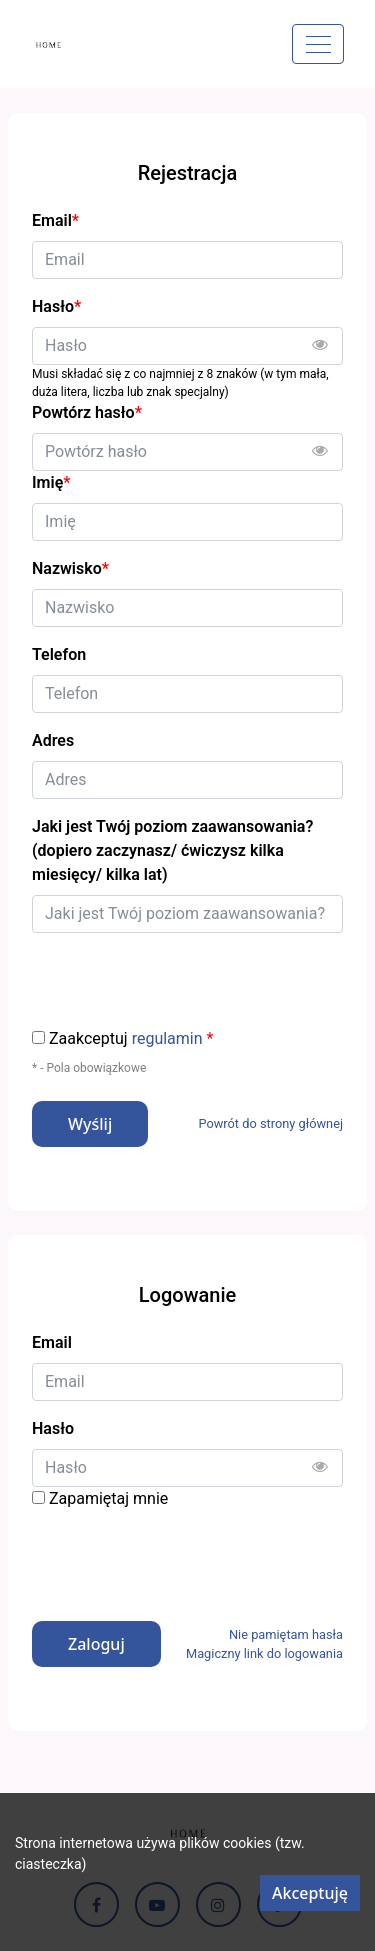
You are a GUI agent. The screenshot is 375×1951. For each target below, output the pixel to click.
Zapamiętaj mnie (108, 1498)
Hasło (53, 1428)
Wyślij (90, 1124)
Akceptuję (310, 1893)
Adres (53, 740)
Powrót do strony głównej (270, 1123)
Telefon (59, 654)
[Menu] (318, 44)
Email (52, 1342)
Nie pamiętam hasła (286, 1634)
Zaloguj (96, 1644)
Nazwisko (70, 568)
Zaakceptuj (131, 1039)
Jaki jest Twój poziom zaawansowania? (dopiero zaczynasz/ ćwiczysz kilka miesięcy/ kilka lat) (172, 850)
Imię (51, 482)
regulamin (167, 1038)
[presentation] (184, 1558)
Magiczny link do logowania (264, 1653)
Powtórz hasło (87, 412)
